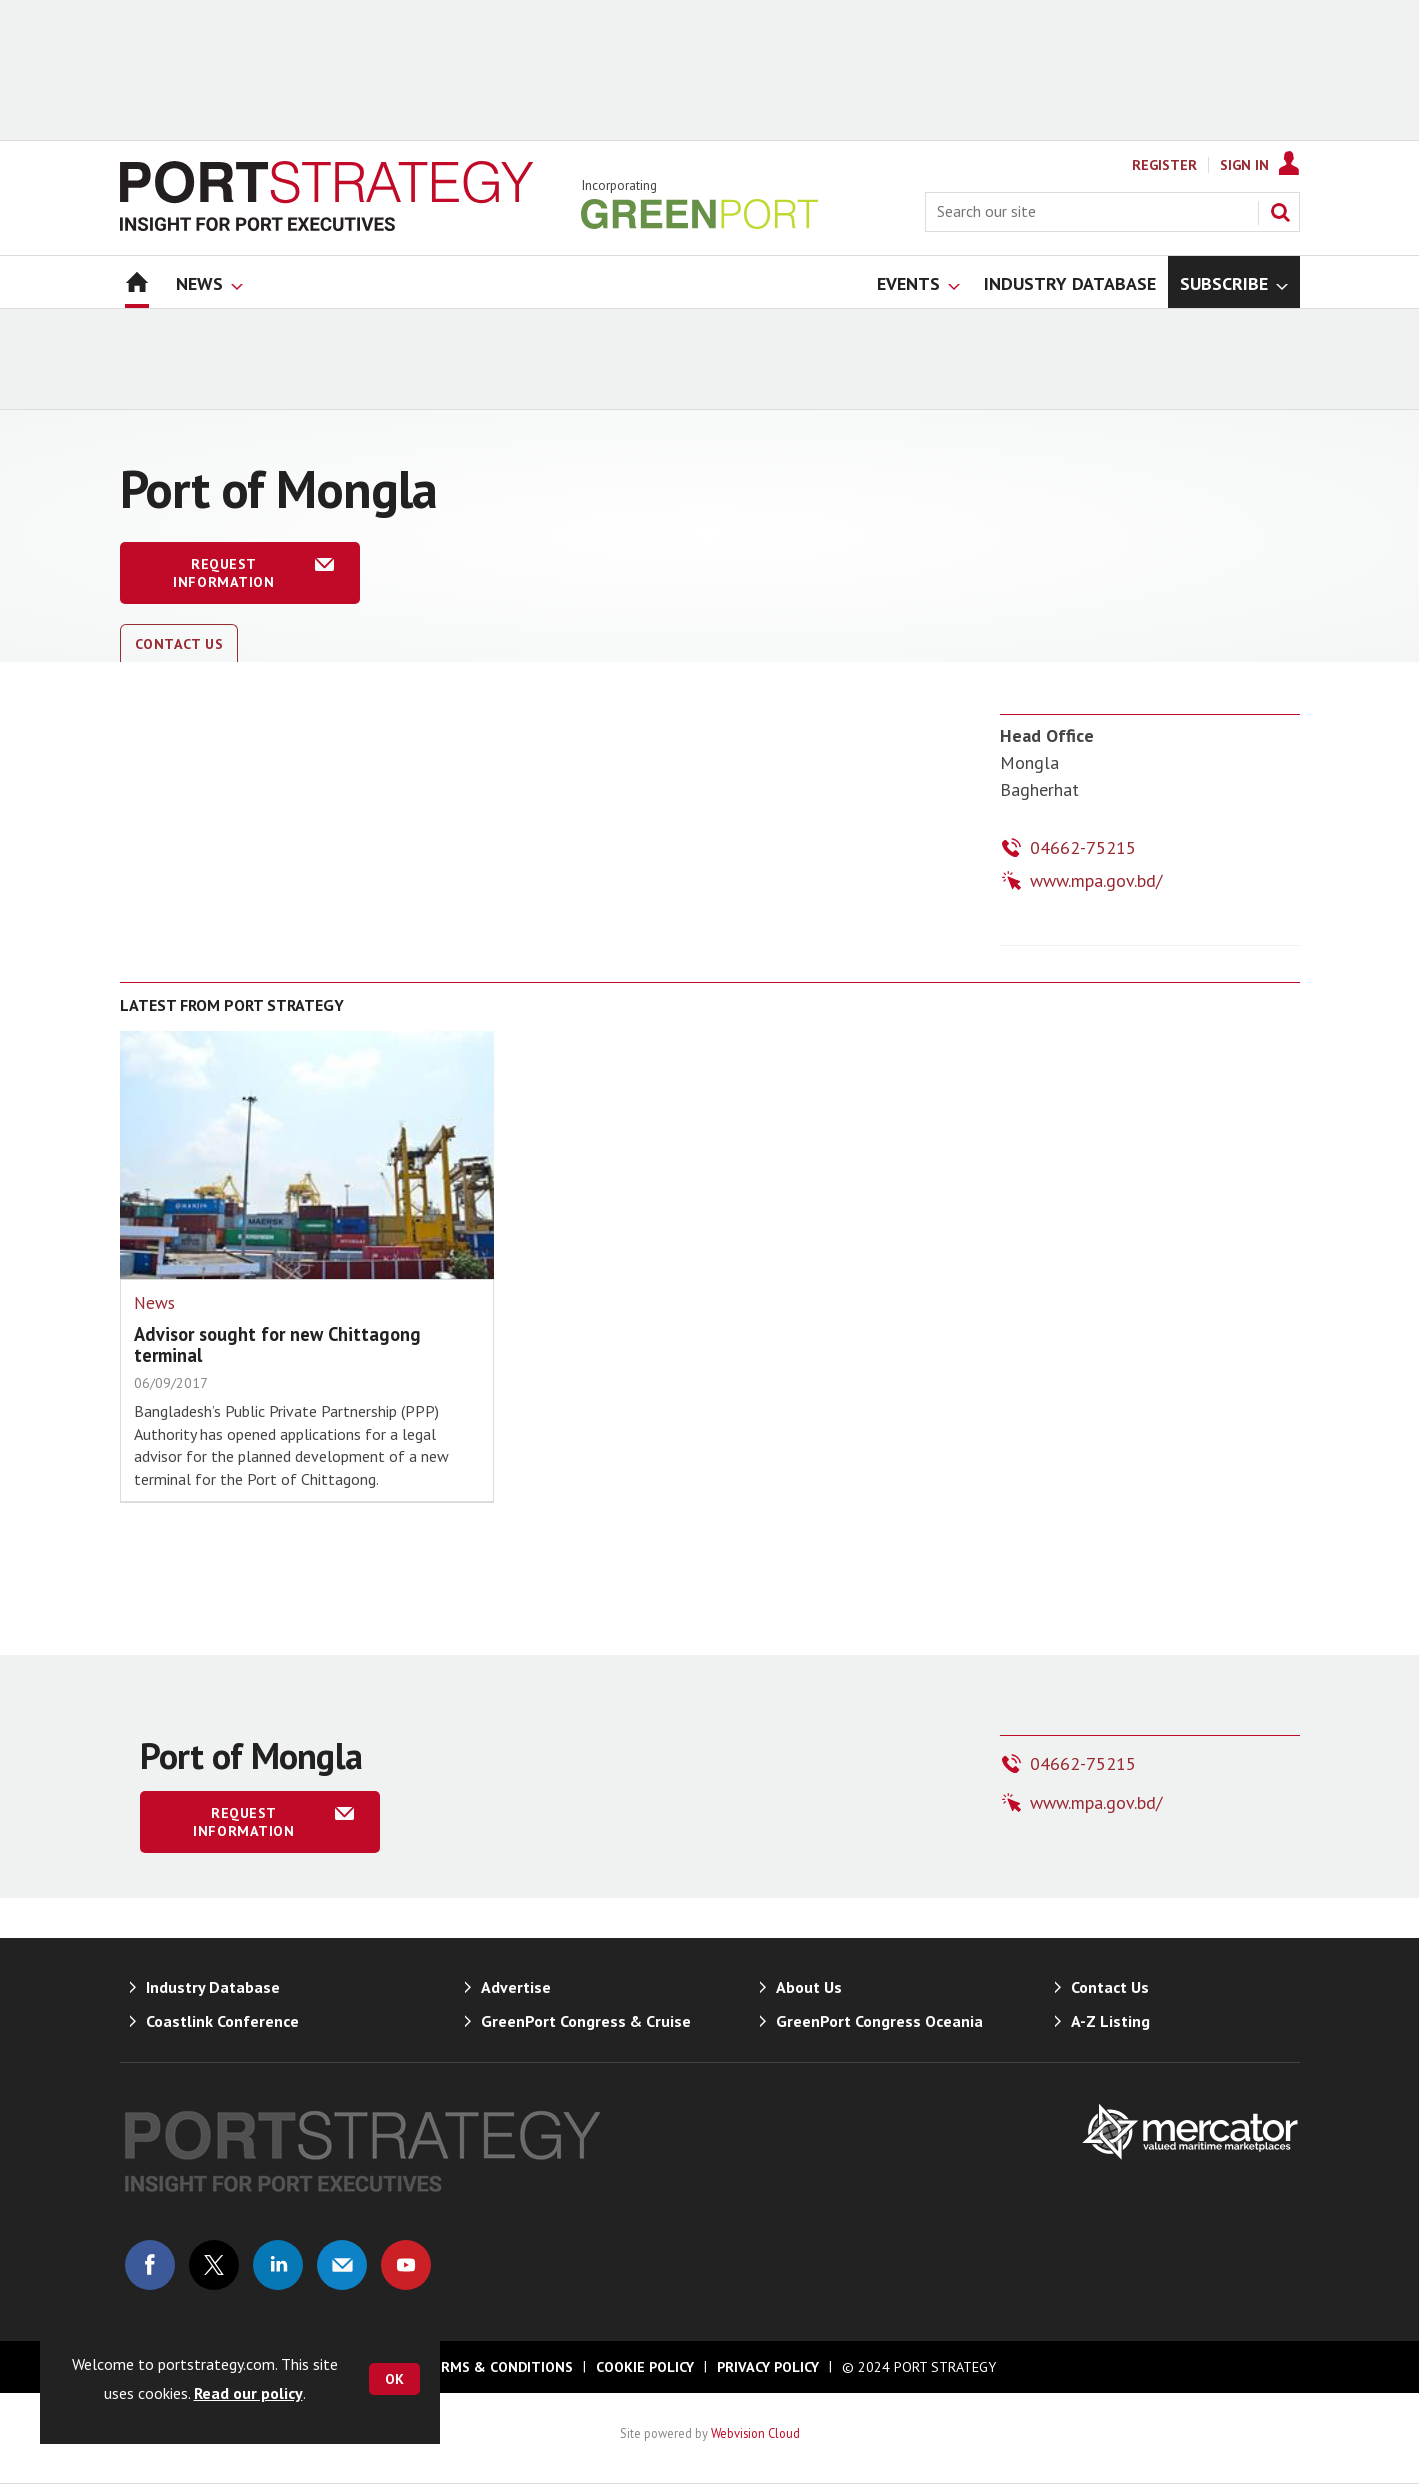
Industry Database (213, 1987)
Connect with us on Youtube (406, 2265)
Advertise (516, 1987)
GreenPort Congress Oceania (879, 2021)
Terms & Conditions (498, 2367)
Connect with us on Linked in (278, 2265)
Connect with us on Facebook (150, 2265)
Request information (223, 573)
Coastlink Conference (222, 2021)
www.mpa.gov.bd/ (1096, 880)
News (154, 1303)
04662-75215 (1083, 847)
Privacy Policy (768, 2367)
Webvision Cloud (755, 2433)
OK (394, 2379)
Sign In (1244, 165)
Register (1164, 165)
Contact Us (179, 644)
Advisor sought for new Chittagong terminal (277, 1344)
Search (1280, 212)
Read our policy (248, 2393)
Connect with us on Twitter (214, 2265)
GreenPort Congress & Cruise (586, 2021)
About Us (809, 1987)
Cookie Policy (645, 2367)
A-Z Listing (1110, 2021)
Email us (342, 2265)
